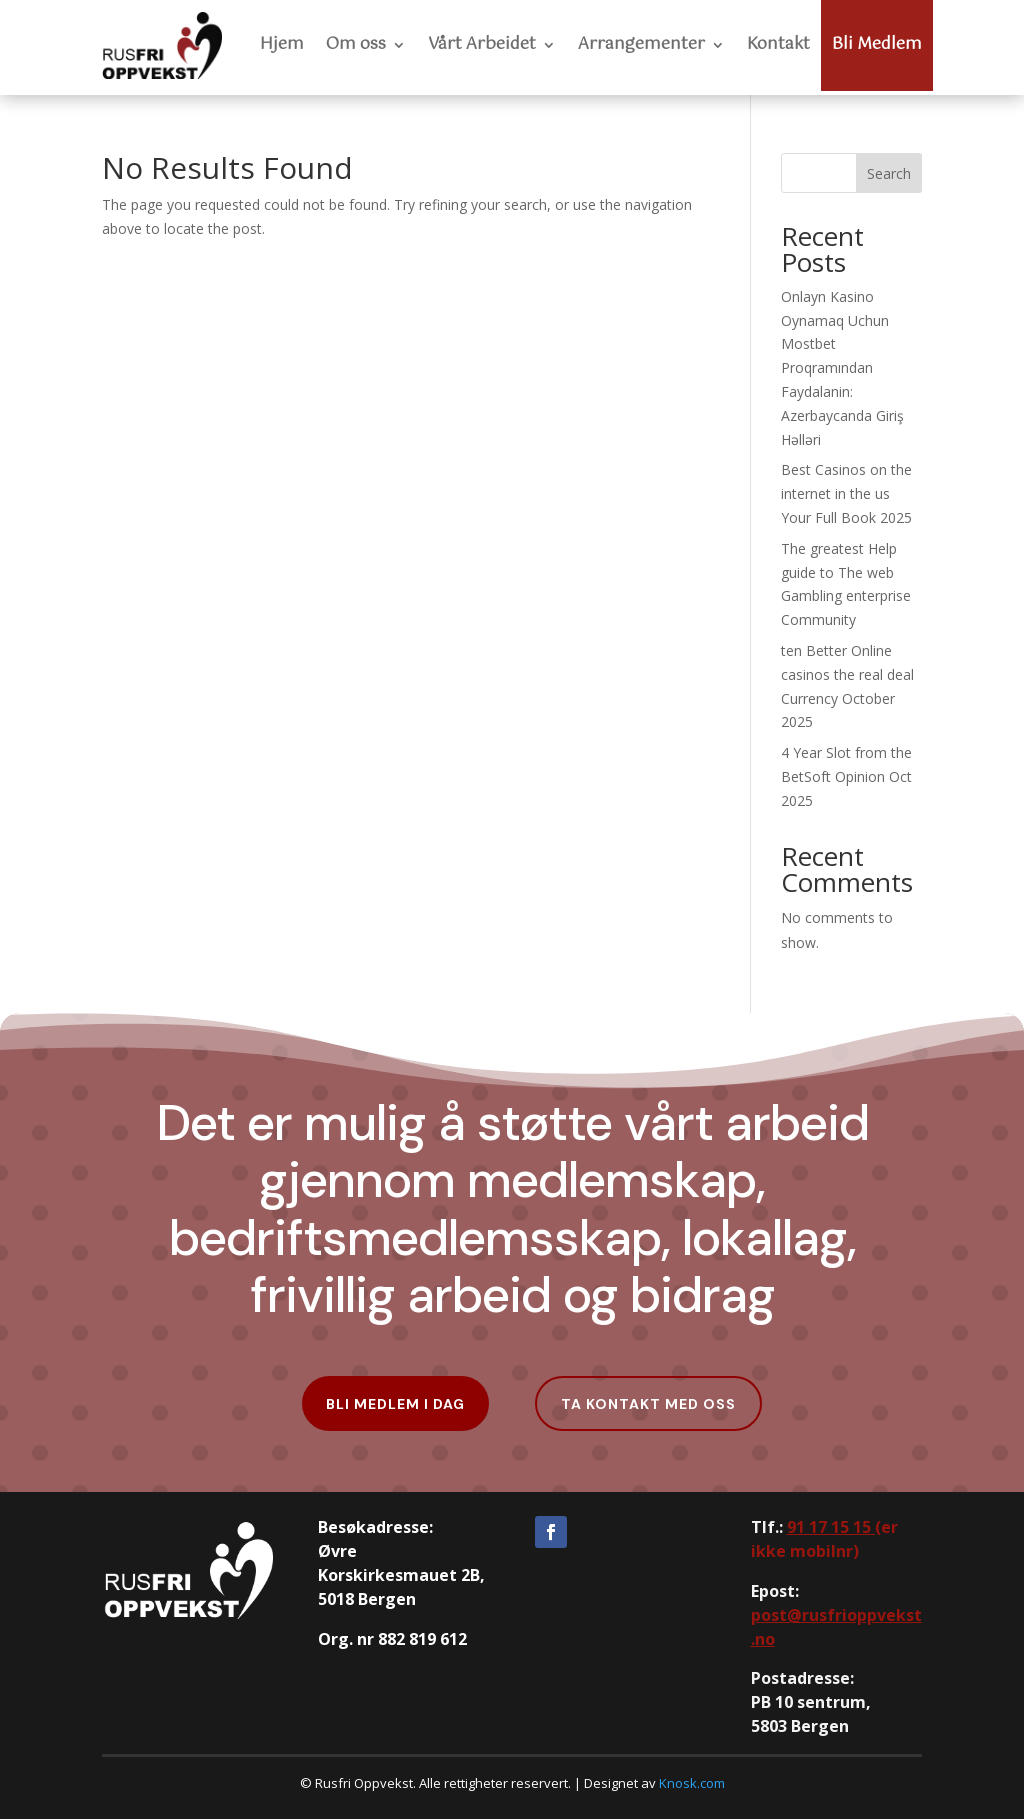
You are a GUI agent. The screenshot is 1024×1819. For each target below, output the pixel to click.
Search (889, 173)
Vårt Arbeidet (482, 44)
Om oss (356, 44)
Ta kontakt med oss (648, 1404)
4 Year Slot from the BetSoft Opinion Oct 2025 (846, 776)
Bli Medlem (877, 44)
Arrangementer (641, 44)
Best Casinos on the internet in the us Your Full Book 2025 (846, 493)
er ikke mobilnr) (824, 1539)
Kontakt (778, 44)
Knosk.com (692, 1783)
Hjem (282, 44)
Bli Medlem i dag (395, 1404)
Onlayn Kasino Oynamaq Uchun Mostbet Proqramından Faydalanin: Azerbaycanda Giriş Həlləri (842, 368)
